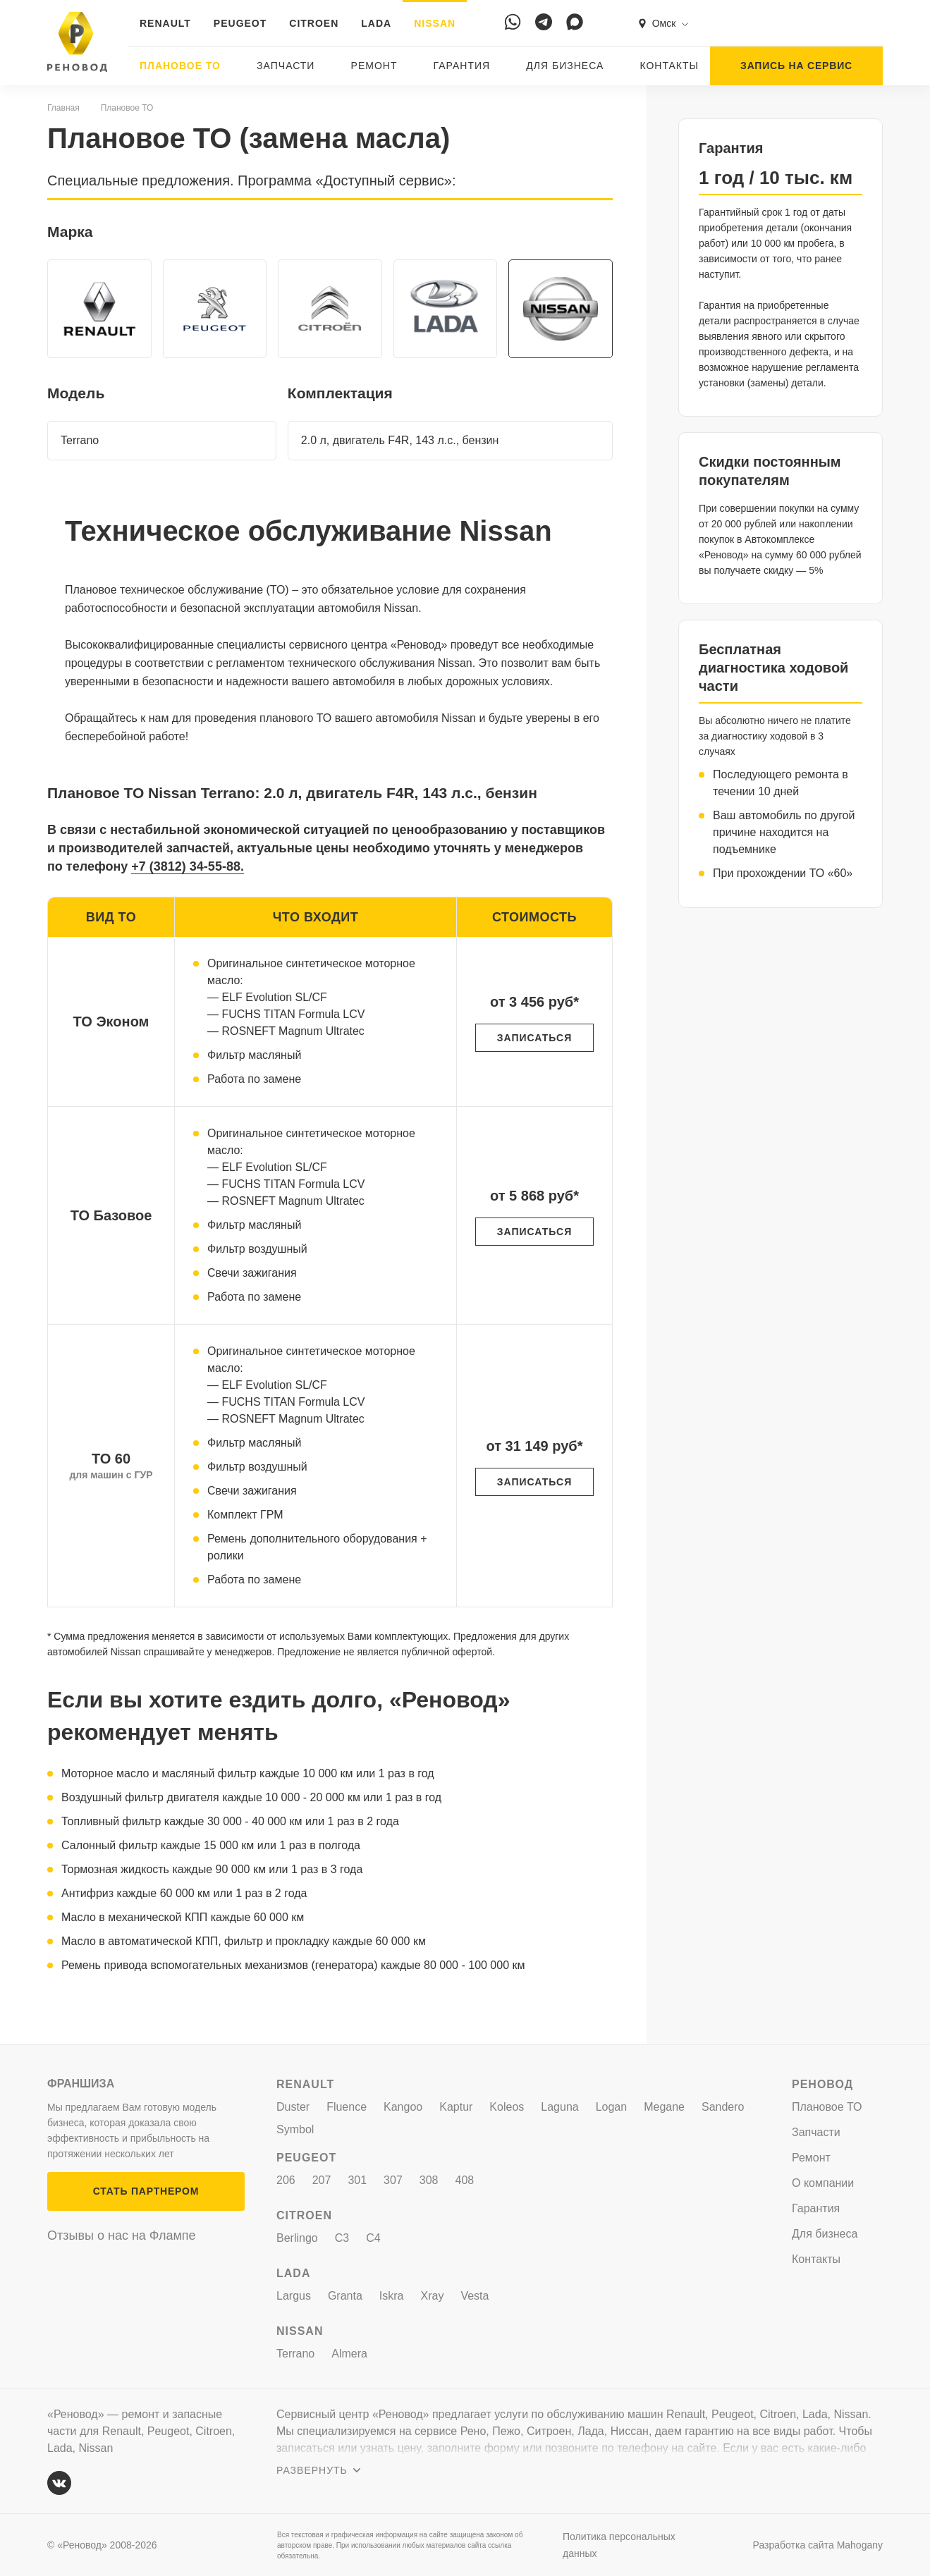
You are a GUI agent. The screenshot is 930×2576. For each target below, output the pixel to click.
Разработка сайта (818, 2545)
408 (465, 2180)
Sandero (723, 2107)
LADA (376, 23)
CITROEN (313, 23)
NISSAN (434, 23)
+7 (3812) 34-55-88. (187, 866)
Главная (63, 108)
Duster (293, 2107)
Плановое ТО (180, 65)
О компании (823, 2183)
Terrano (295, 2354)
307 (393, 2180)
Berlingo (297, 2238)
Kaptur (455, 2107)
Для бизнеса (565, 65)
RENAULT (165, 23)
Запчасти (285, 65)
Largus (293, 2296)
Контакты (669, 65)
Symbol (295, 2129)
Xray (432, 2296)
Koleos (506, 2107)
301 (357, 2180)
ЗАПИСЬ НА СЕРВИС (796, 65)
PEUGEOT (240, 23)
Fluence (346, 2107)
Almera (349, 2354)
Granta (345, 2296)
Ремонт (374, 65)
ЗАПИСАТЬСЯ (534, 1037)
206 (285, 2180)
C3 (342, 2238)
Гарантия (462, 65)
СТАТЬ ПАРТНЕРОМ (146, 2191)
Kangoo (403, 2107)
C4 (373, 2238)
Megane (664, 2107)
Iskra (391, 2296)
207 (321, 2180)
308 (429, 2180)
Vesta (474, 2296)
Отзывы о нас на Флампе (121, 2235)
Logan (612, 2107)
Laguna (559, 2107)
